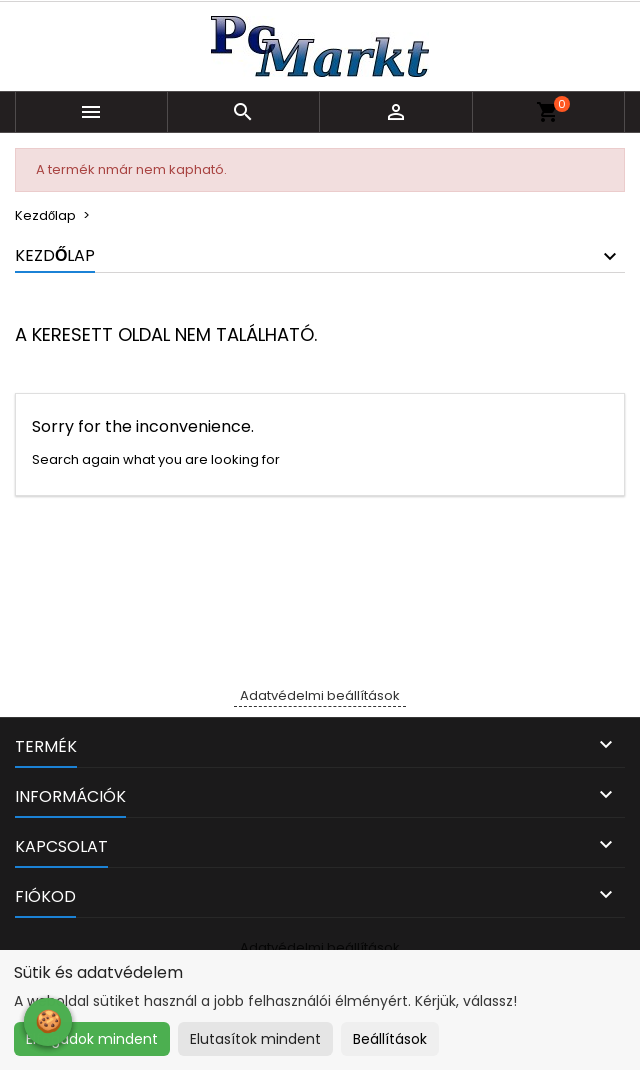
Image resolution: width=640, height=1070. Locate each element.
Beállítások (390, 1039)
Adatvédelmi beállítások (320, 695)
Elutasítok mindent (255, 1039)
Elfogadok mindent (92, 1039)
